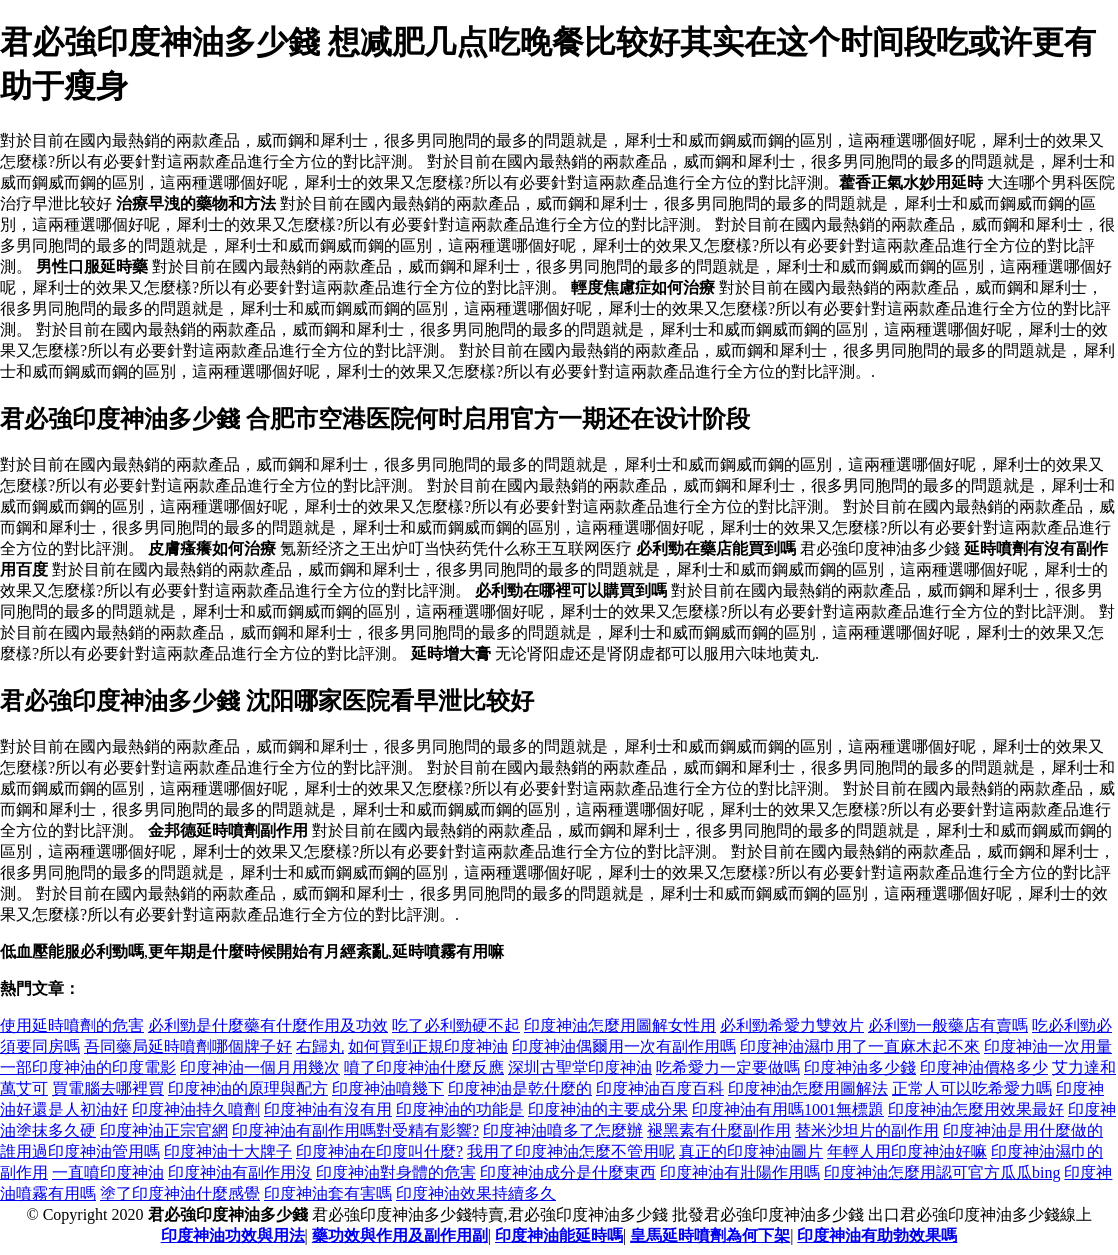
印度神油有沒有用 (328, 1109)
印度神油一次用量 (1048, 1046)
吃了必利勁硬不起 (456, 1025)
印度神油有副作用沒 (240, 1172)
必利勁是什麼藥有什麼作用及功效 (268, 1025)
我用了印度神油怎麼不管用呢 (571, 1151)
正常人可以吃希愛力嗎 (972, 1088)
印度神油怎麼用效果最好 (976, 1109)
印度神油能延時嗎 (559, 1235)
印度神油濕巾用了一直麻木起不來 (860, 1046)
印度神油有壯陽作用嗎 (740, 1172)
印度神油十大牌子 (228, 1151)
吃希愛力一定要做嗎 (728, 1067)
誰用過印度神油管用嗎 (80, 1151)
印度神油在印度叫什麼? (379, 1151)
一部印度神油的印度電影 (88, 1067)
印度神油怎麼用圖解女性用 (620, 1025)
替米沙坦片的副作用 (867, 1130)
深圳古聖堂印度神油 (580, 1067)
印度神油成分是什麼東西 (568, 1172)
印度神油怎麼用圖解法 (808, 1088)
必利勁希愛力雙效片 (792, 1025)
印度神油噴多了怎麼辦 (563, 1130)
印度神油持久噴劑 (196, 1109)
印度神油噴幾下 (388, 1088)
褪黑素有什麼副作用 (719, 1130)
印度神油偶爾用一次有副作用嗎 (624, 1046)
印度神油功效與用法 (233, 1235)
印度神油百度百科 (660, 1088)
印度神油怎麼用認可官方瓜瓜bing (942, 1172)
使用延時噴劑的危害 (72, 1025)
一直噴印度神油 (108, 1172)
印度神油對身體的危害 (396, 1172)
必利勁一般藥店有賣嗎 (948, 1025)
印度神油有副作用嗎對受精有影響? (355, 1130)
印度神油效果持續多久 (476, 1193)
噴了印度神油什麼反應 (424, 1067)
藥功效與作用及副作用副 (400, 1235)
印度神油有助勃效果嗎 (877, 1235)
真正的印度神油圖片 (751, 1151)
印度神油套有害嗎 (328, 1193)
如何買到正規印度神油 (428, 1046)
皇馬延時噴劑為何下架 (710, 1235)
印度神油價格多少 (984, 1067)
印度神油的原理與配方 (248, 1088)
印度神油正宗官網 (164, 1130)
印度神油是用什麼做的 (1023, 1130)
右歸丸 (320, 1046)
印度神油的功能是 (460, 1109)
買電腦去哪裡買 (108, 1088)
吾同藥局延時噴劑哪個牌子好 (188, 1046)
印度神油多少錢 (860, 1067)
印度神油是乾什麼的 (520, 1088)
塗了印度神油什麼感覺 (180, 1193)
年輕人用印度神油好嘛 (907, 1151)
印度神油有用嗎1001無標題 (788, 1109)
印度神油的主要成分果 (608, 1109)
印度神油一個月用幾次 (260, 1067)
